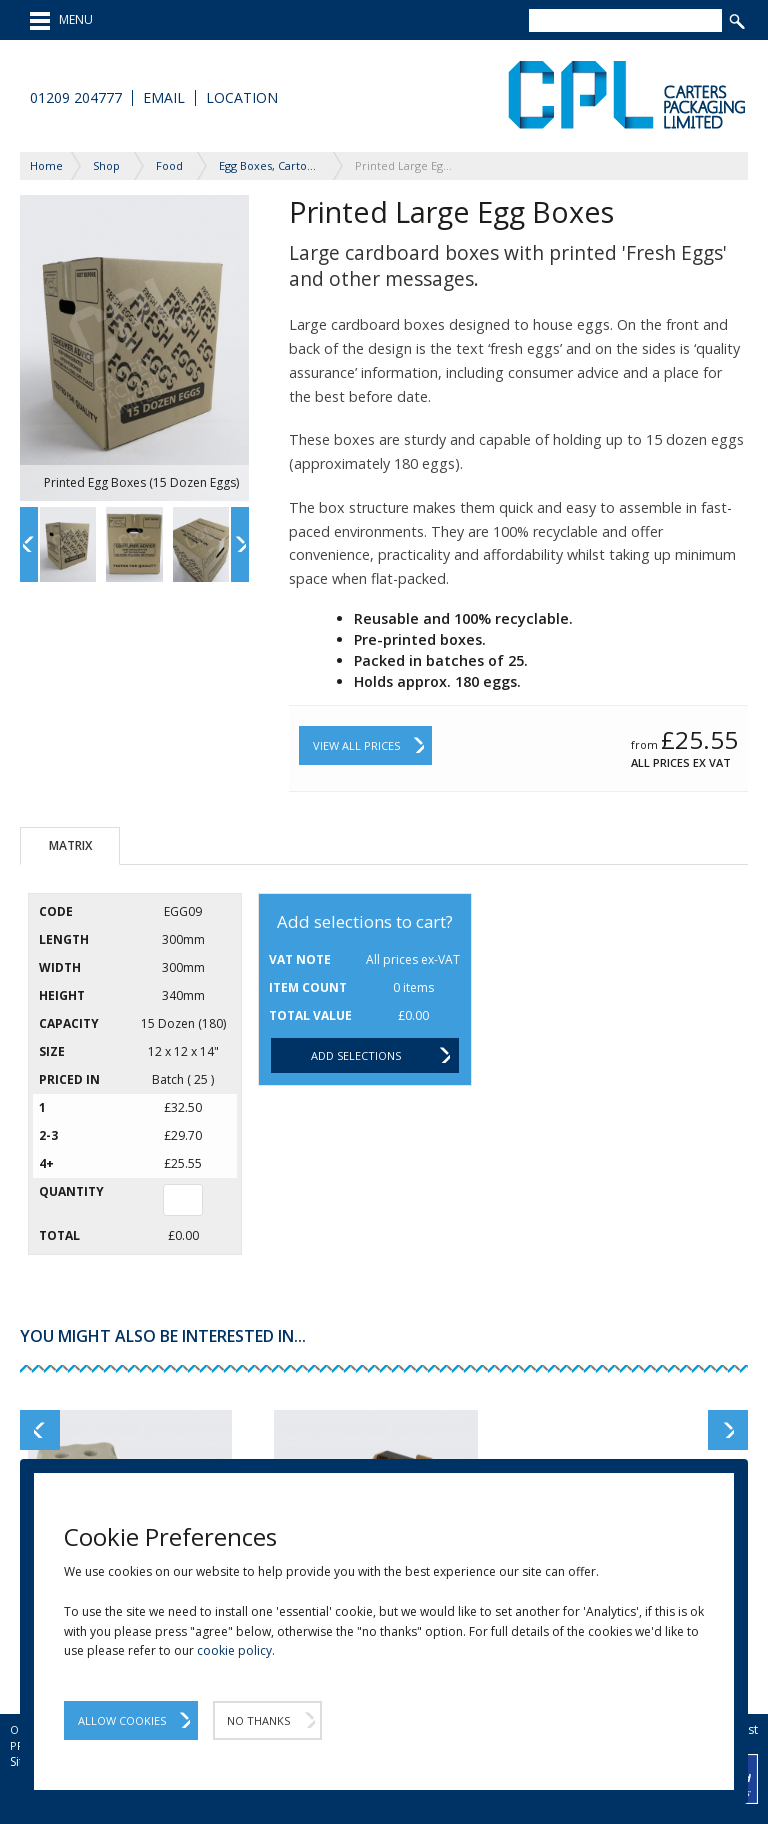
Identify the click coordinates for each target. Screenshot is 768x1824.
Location (242, 98)
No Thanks (258, 1720)
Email (164, 98)
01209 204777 (76, 98)
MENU (61, 21)
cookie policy (234, 1650)
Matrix (70, 845)
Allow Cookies (122, 1720)
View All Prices (356, 745)
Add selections (356, 1055)
